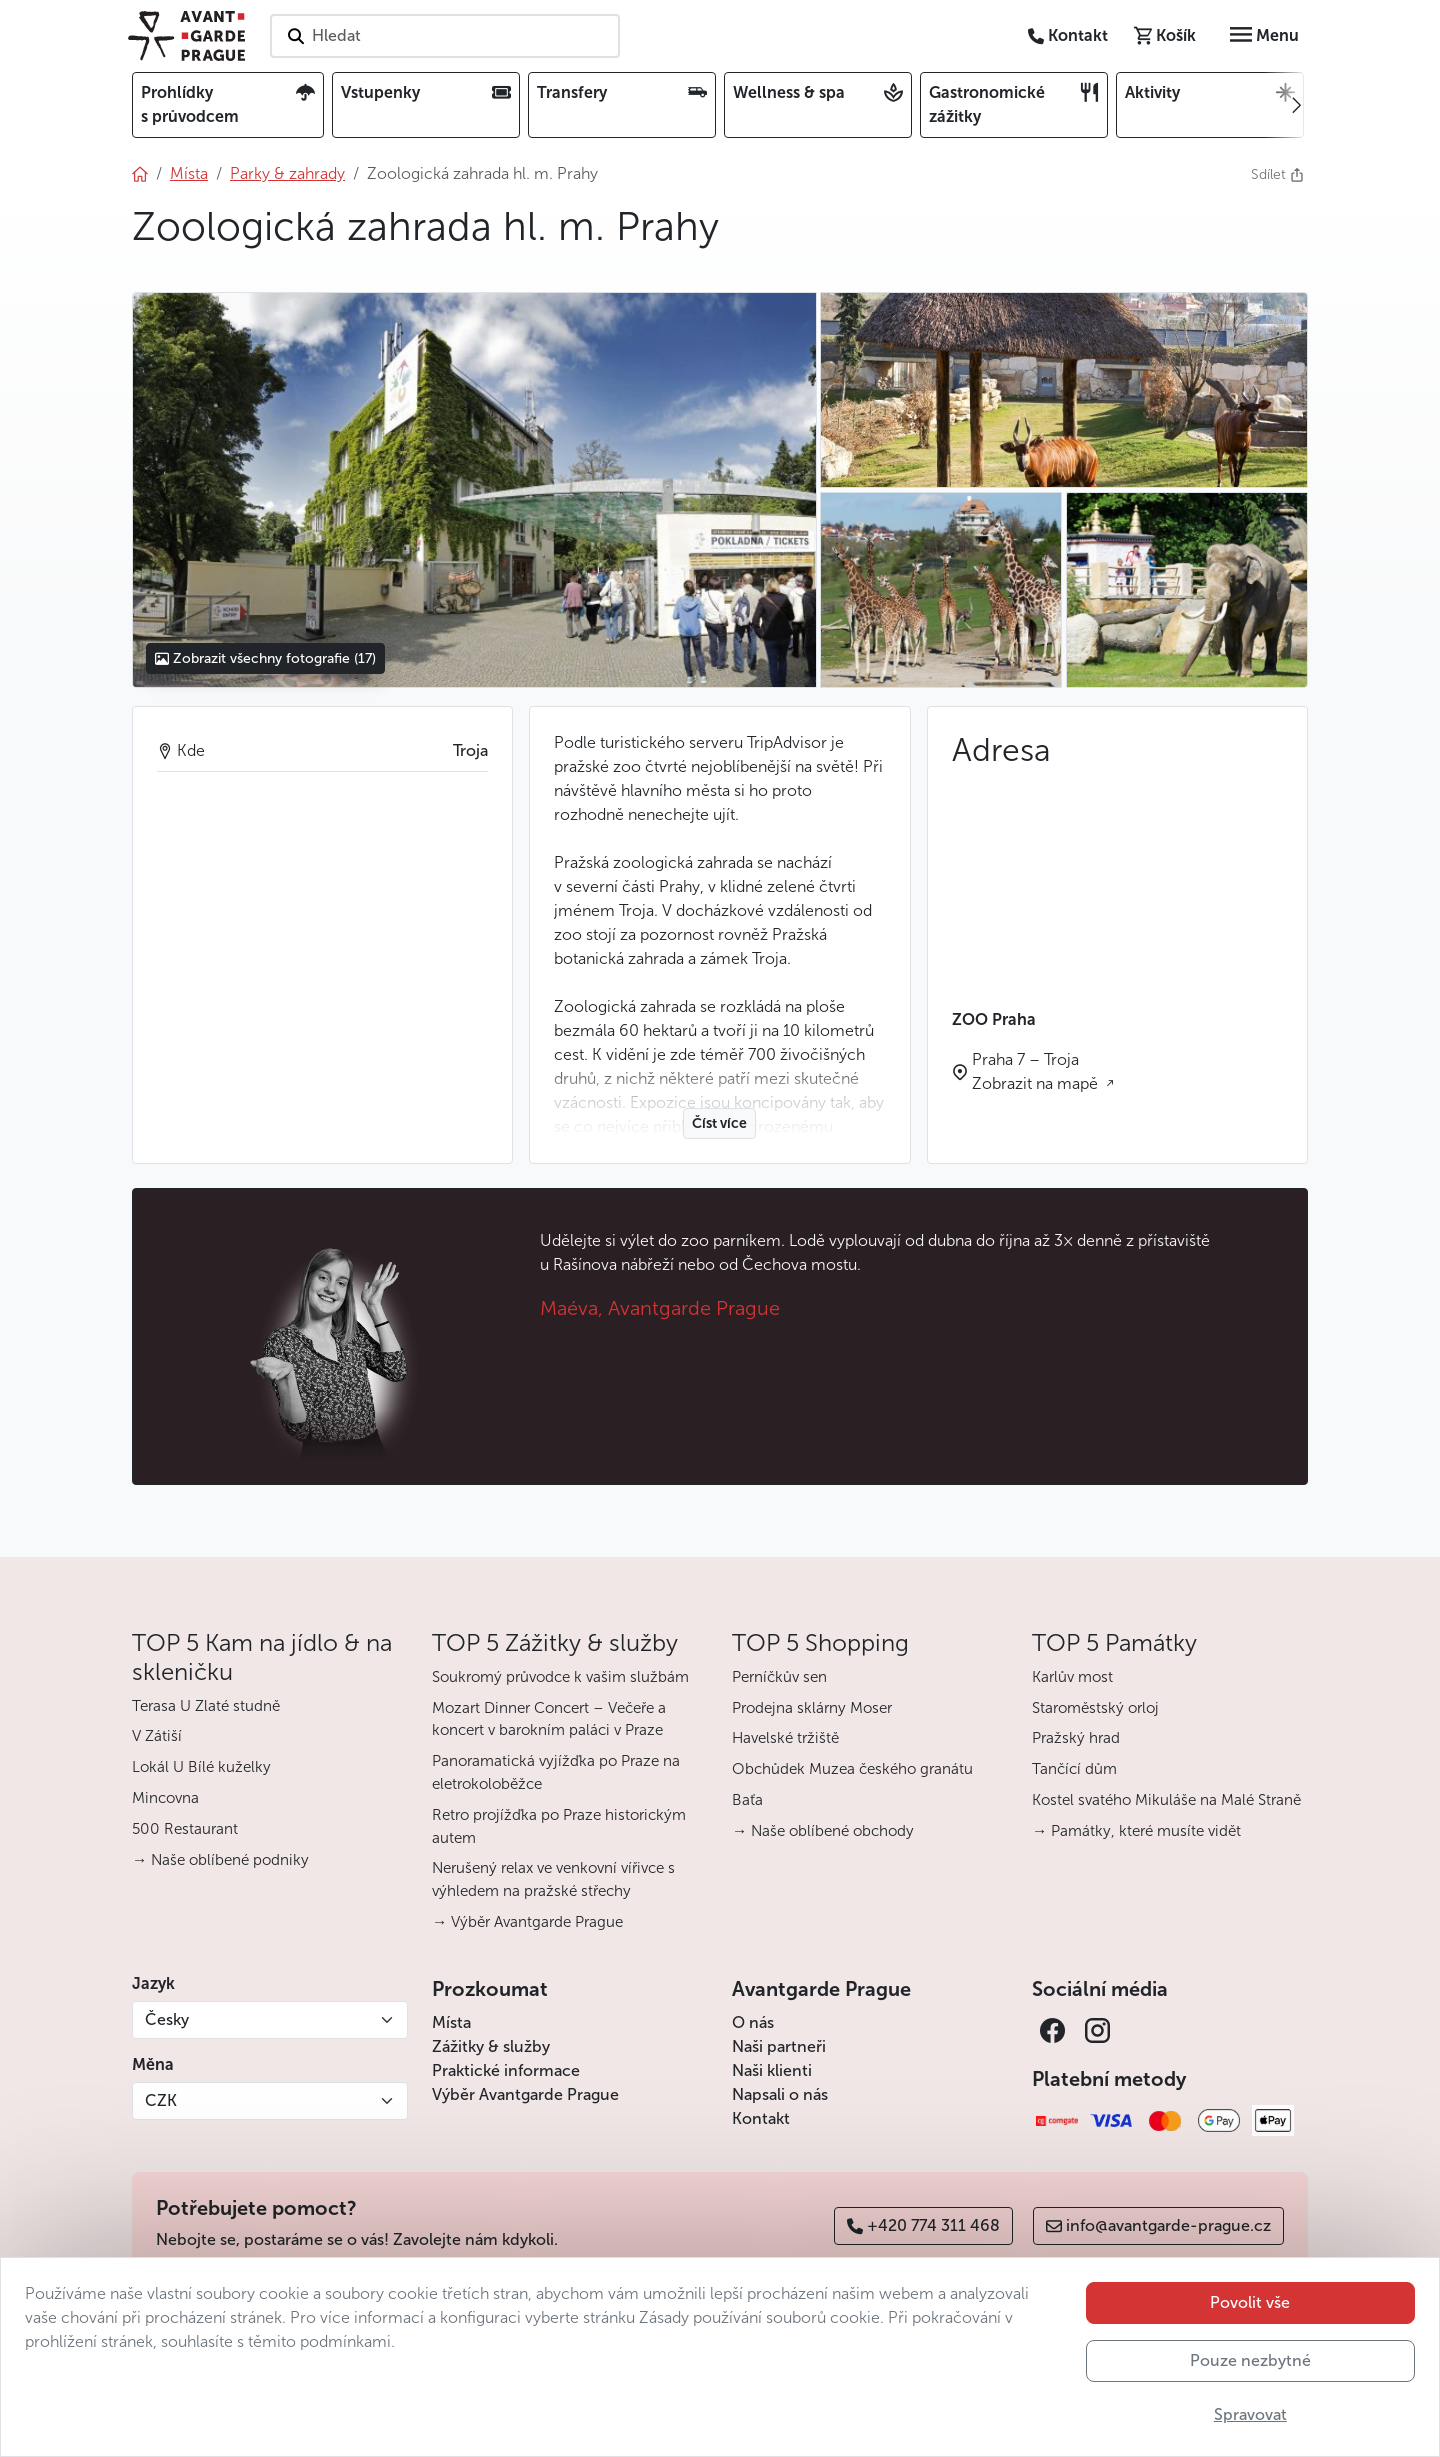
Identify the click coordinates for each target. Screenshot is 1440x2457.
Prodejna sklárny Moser (812, 1708)
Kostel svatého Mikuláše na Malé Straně (1166, 1800)
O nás (753, 2022)
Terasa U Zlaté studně (206, 1706)
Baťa (747, 1800)
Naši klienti (772, 2070)
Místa (451, 2022)
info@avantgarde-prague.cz (1158, 2225)
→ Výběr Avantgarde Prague (527, 1922)
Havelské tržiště (785, 1738)
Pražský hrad (1076, 1738)
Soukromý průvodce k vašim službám (560, 1677)
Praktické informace (506, 2070)
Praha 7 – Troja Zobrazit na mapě (1037, 1071)
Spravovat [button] (1250, 2414)
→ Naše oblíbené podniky (220, 1860)
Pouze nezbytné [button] (1250, 2360)
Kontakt (761, 2118)
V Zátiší (157, 1736)
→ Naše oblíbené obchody (823, 1831)
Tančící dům (1074, 1769)
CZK (161, 2100)
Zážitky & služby (491, 2046)
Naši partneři (779, 2046)
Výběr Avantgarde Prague (525, 2094)
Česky (167, 2019)
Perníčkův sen (779, 1677)
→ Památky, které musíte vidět (1136, 1831)
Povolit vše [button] (1250, 2302)
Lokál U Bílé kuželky (201, 1767)
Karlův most (1072, 1677)
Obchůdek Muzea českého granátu (852, 1769)
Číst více (719, 1123)
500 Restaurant (185, 1829)
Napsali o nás (780, 2094)
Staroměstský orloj (1095, 1708)
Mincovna (165, 1798)
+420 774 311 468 (923, 2225)
